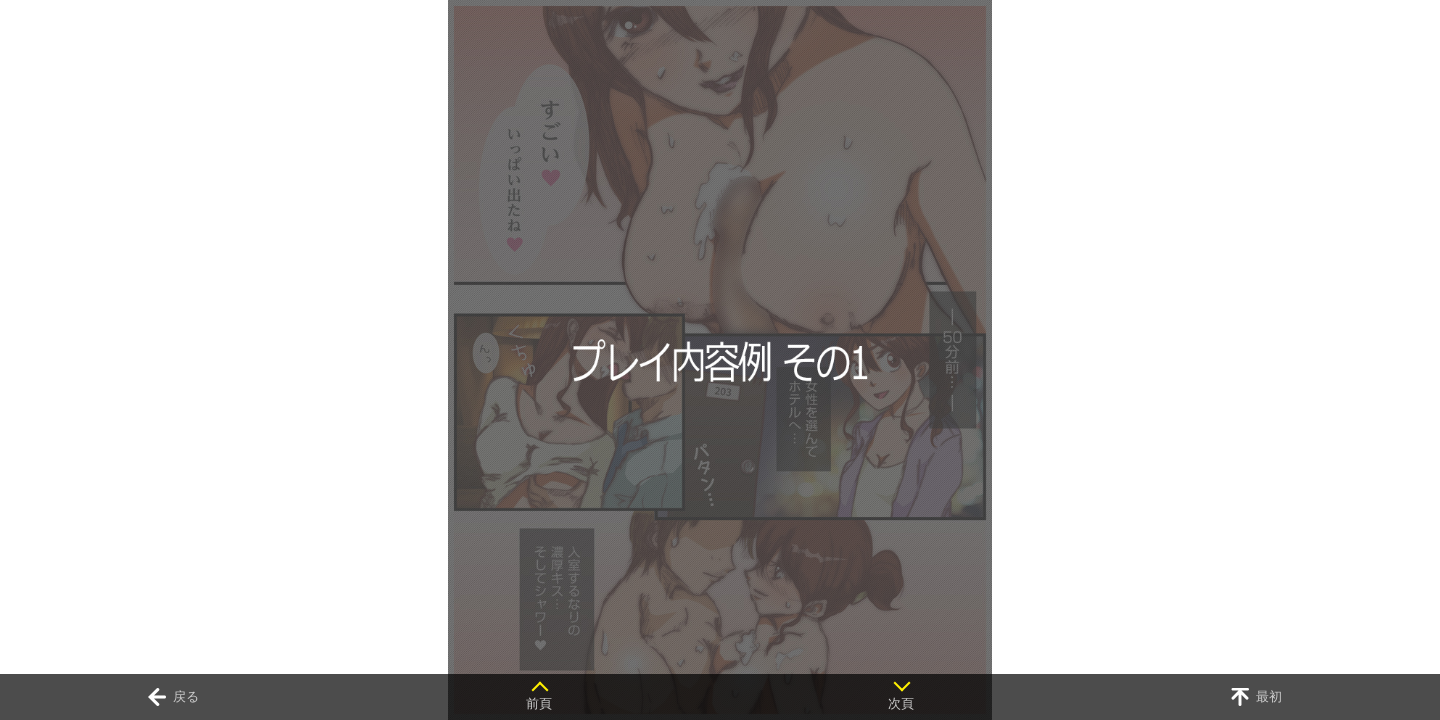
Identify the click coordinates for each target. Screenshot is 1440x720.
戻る (186, 696)
